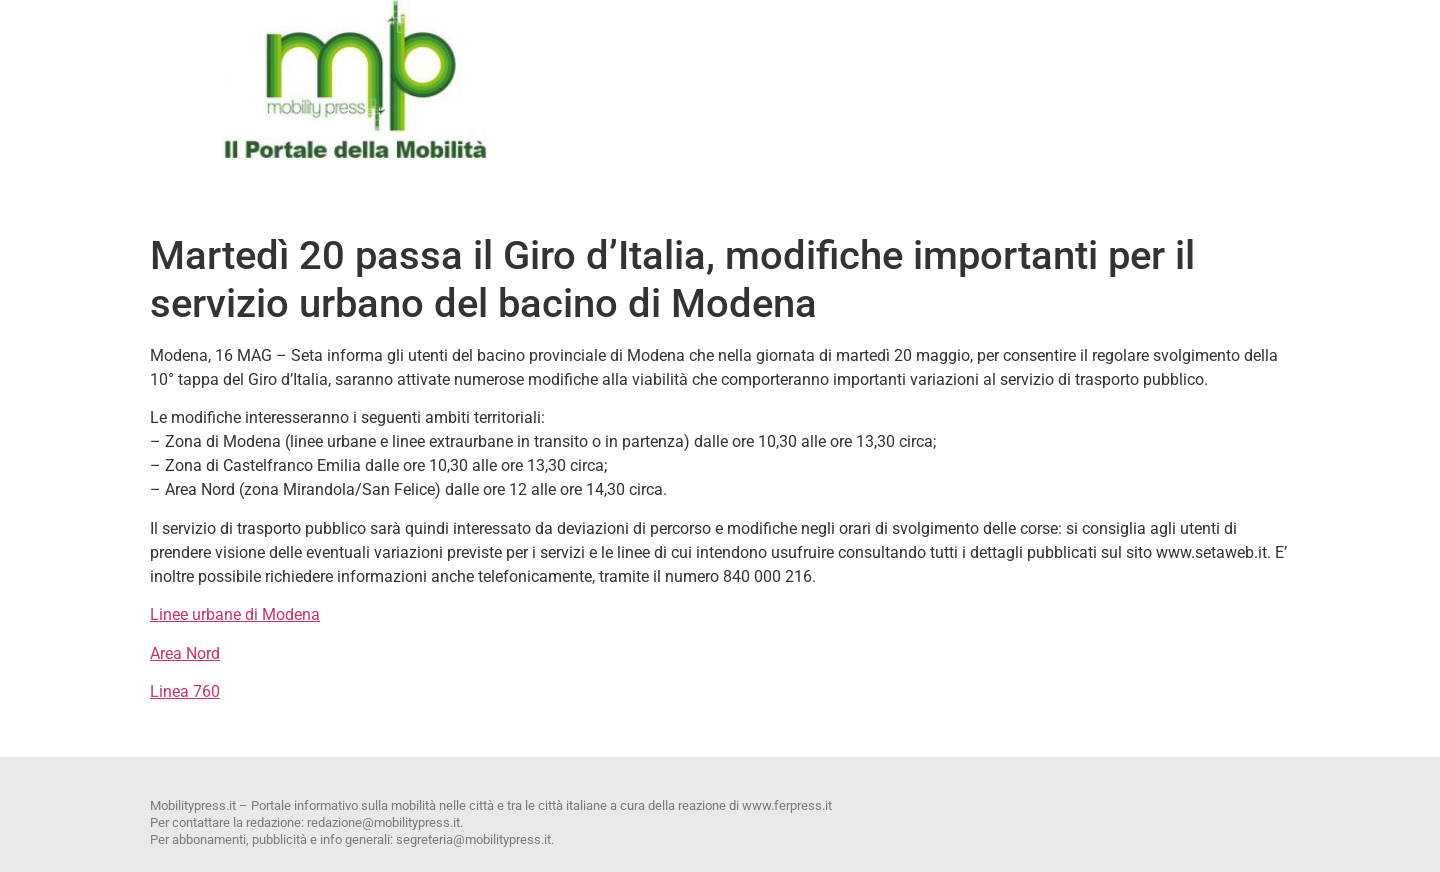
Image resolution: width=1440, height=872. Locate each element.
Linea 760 (185, 691)
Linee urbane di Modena (235, 614)
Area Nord (185, 653)
